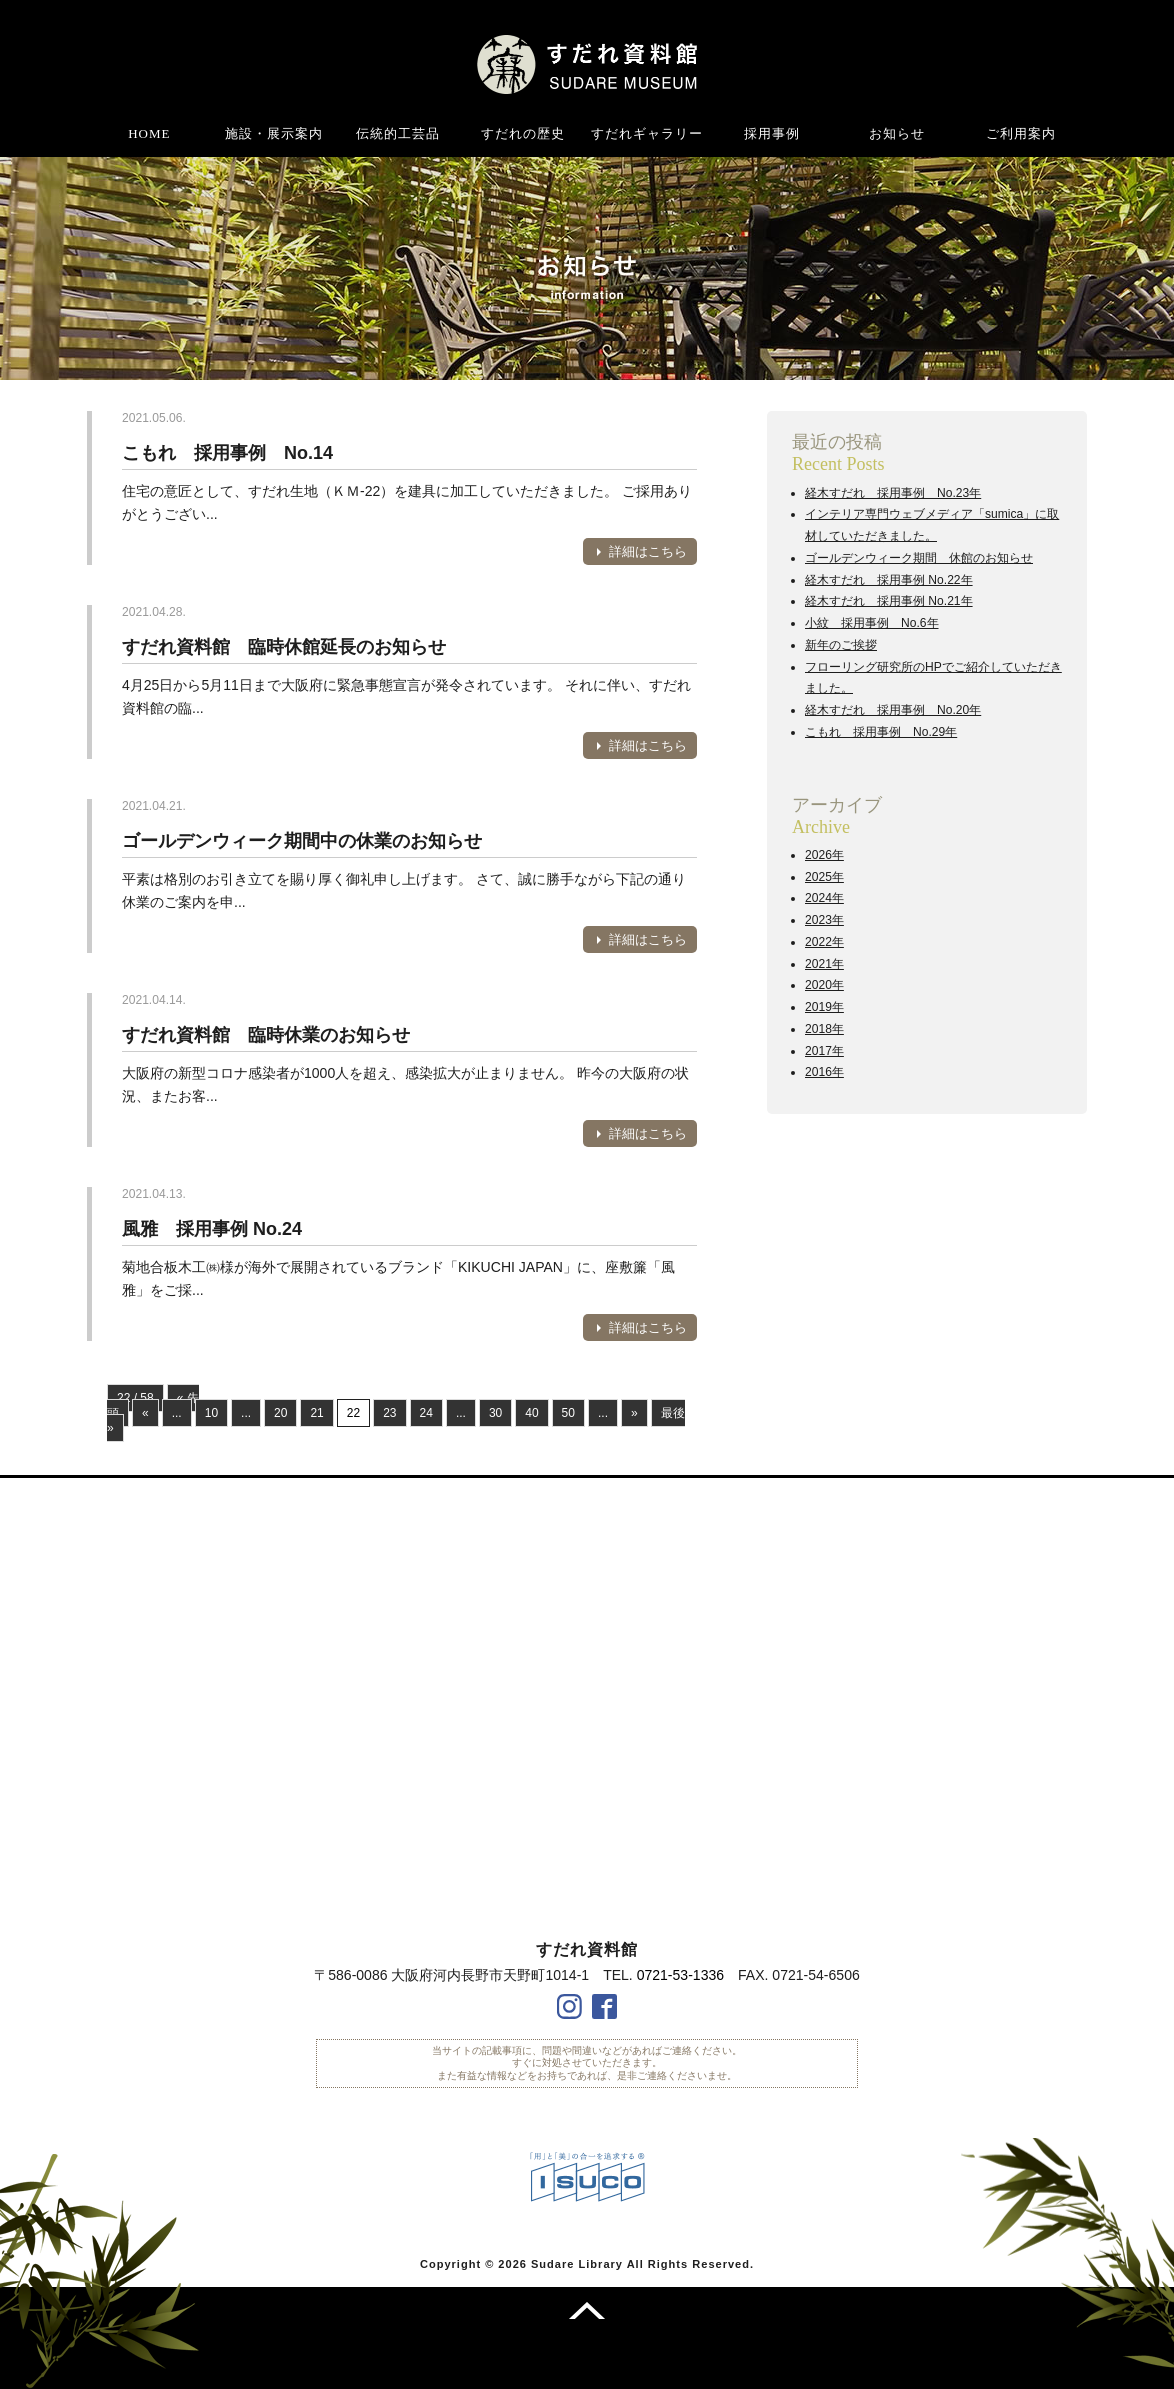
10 (211, 1413)
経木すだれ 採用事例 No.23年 (893, 493)
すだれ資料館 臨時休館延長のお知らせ (284, 647)
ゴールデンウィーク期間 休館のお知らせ (919, 558)
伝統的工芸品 (398, 133)
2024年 (824, 898)
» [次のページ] (634, 1413)
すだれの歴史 (523, 133)
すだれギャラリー (647, 133)
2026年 (824, 855)
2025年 (824, 877)
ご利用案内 (1021, 133)
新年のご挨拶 (841, 645)
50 (568, 1413)
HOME (149, 133)
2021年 (824, 964)
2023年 (824, 920)
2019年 (824, 1007)
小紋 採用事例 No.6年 (872, 623)
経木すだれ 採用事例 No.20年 (893, 710)
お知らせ (897, 133)
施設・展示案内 (274, 133)
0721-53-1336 (680, 1975)
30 (495, 1413)
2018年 (824, 1029)
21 (316, 1413)
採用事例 (772, 133)
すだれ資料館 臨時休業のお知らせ (266, 1035)
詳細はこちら (648, 551)
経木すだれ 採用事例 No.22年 (889, 580)
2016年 (824, 1072)
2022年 (824, 942)
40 (531, 1413)
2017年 (824, 1051)
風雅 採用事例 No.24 (212, 1229)
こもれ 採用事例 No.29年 (881, 732)
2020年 (824, 985)
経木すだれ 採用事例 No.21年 (889, 601)
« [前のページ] (145, 1413)
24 (426, 1413)
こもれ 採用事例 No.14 (227, 453)
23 (389, 1413)
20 (280, 1413)
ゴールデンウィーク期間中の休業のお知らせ (302, 841)
